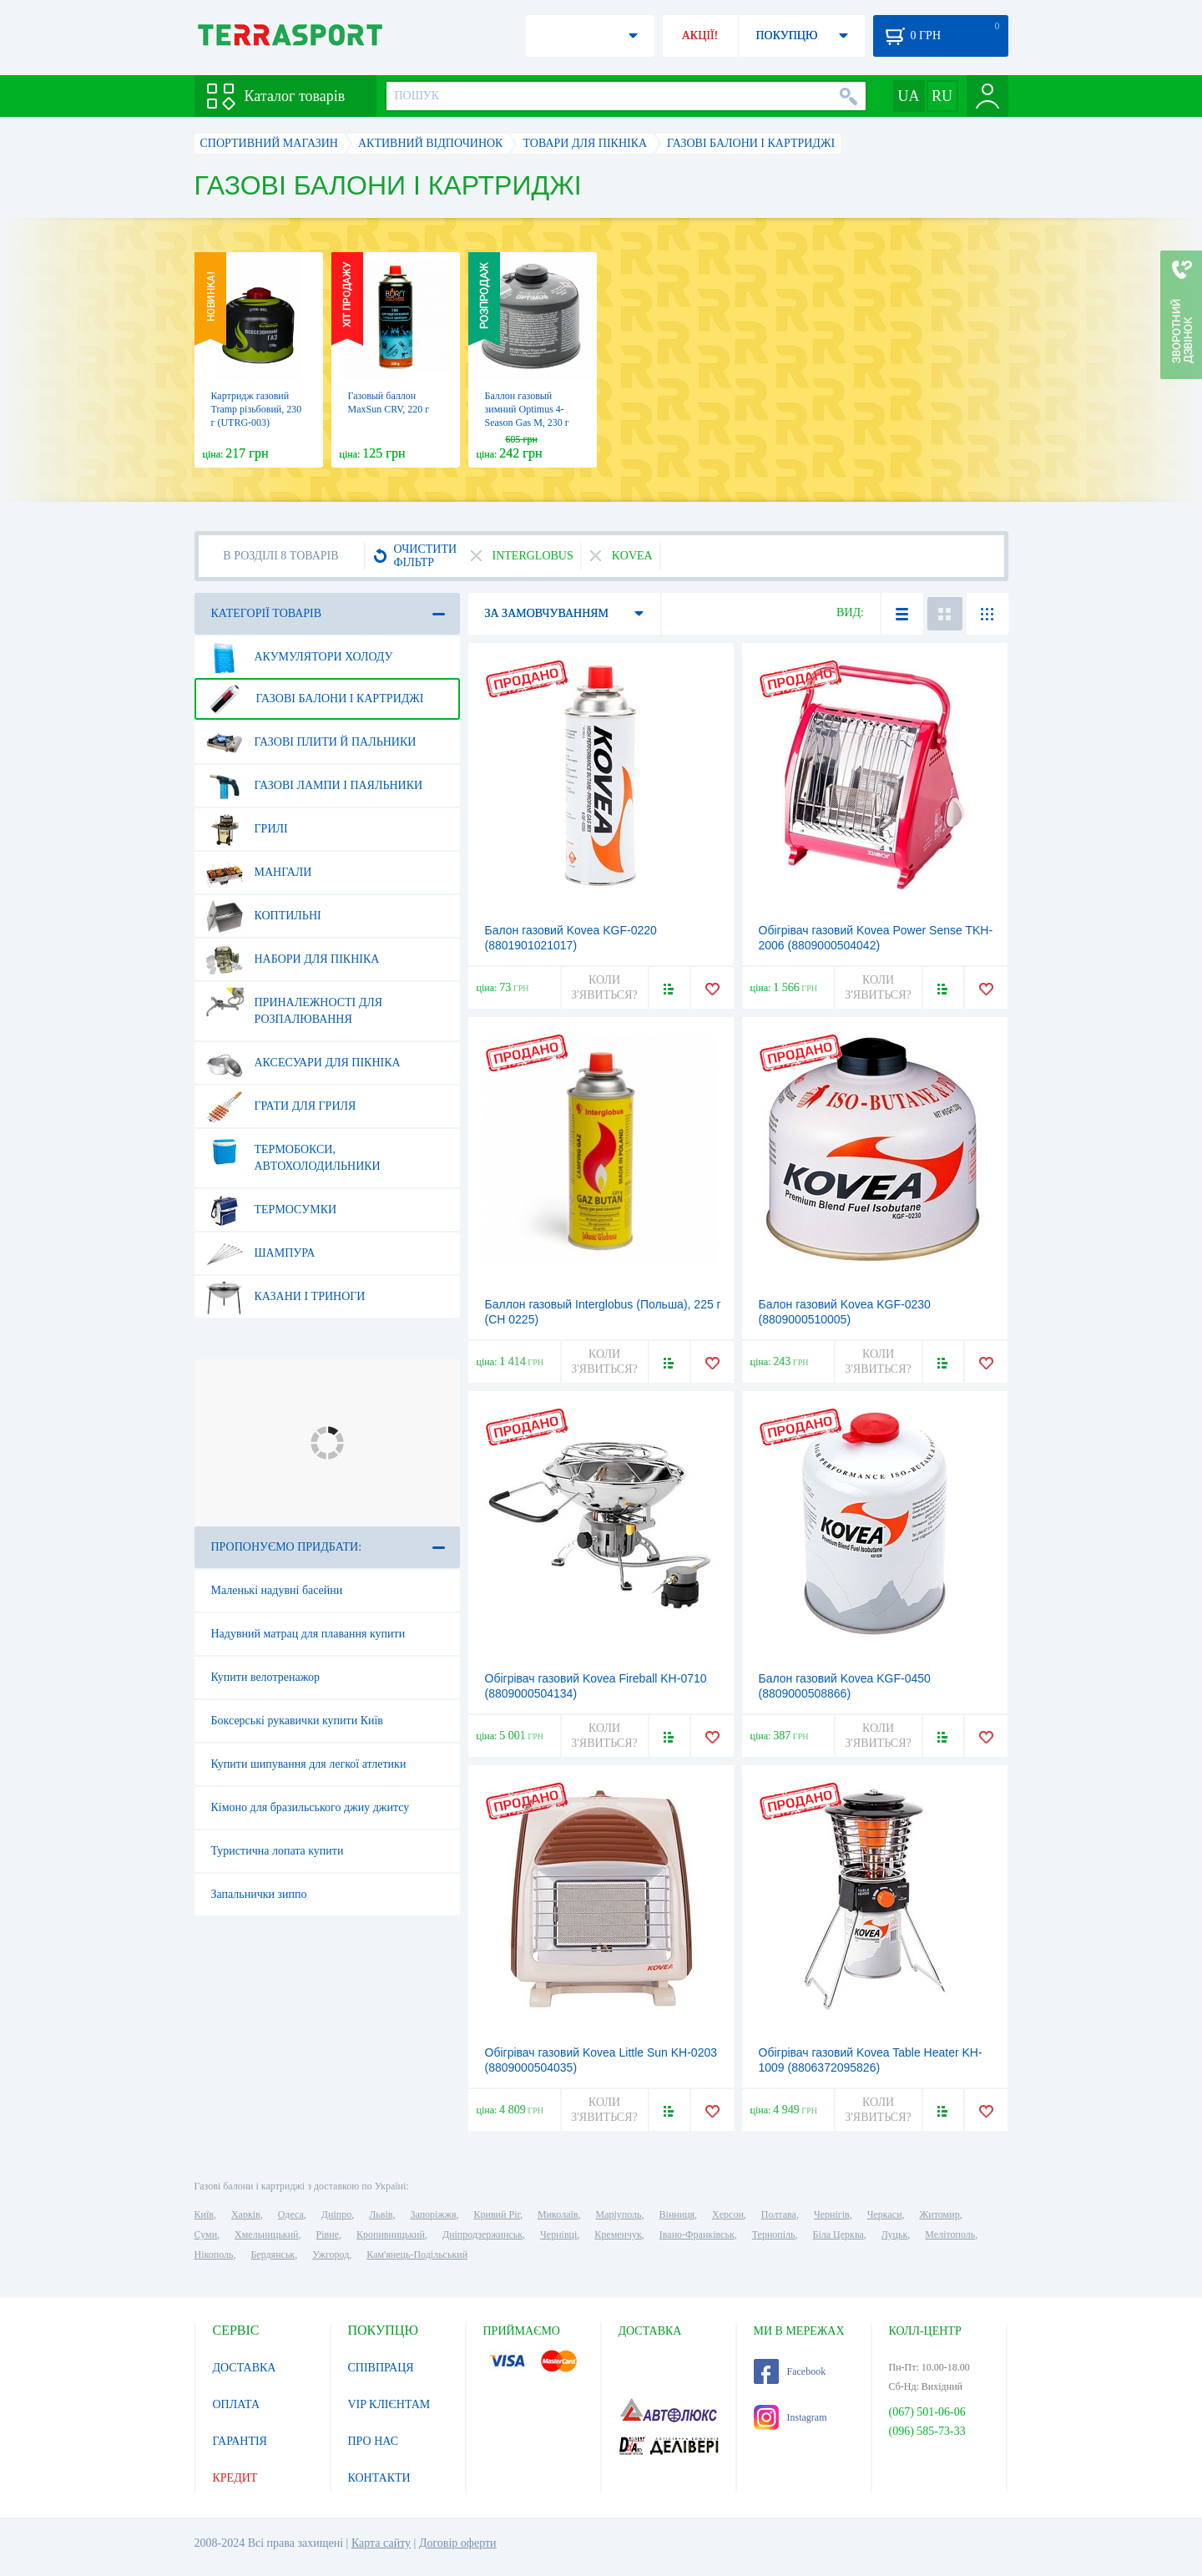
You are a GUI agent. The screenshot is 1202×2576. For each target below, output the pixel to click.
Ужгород (330, 2254)
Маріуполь (619, 2214)
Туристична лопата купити (277, 1851)
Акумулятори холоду (299, 657)
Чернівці (558, 2234)
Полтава (778, 2214)
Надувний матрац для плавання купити (308, 1633)
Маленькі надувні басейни (277, 1590)
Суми (206, 2234)
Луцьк (894, 2234)
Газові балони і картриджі (314, 699)
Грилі (246, 829)
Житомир (940, 2214)
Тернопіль (773, 2234)
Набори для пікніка (292, 959)
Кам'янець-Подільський (416, 2254)
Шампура (260, 1253)
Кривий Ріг (497, 2214)
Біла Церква (838, 2234)
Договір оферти (458, 2543)
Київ (204, 2214)
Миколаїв (558, 2214)
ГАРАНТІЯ (240, 2441)
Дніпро (336, 2214)
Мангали (258, 872)
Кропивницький (390, 2234)
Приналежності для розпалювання (294, 1004)
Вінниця (677, 2214)
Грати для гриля (280, 1106)
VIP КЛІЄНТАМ (389, 2404)
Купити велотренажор (265, 1677)
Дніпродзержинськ (482, 2234)
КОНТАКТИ (379, 2478)
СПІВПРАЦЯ (381, 2367)
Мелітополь (950, 2234)
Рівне (327, 2234)
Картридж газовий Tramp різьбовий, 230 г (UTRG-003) (256, 409)
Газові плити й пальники (311, 742)
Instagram (790, 2417)
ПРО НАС (373, 2441)
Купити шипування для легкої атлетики (309, 1764)
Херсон (728, 2214)
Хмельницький (266, 2234)
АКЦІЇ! (700, 35)
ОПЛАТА (236, 2404)
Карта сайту (381, 2543)
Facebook (790, 2371)
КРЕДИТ (235, 2478)
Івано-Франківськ (697, 2234)
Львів (380, 2214)
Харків (245, 2214)
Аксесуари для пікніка (303, 1063)
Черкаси (884, 2214)
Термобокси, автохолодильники (293, 1151)
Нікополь (214, 2254)
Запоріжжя (433, 2214)
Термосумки (271, 1210)
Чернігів (832, 2214)
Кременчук (618, 2234)
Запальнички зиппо (259, 1894)
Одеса (291, 2214)
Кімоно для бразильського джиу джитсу (310, 1807)
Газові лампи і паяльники (314, 786)
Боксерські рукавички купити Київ (297, 1720)
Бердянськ (272, 2254)
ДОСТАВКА (244, 2367)
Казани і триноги (285, 1297)
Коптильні (263, 916)
